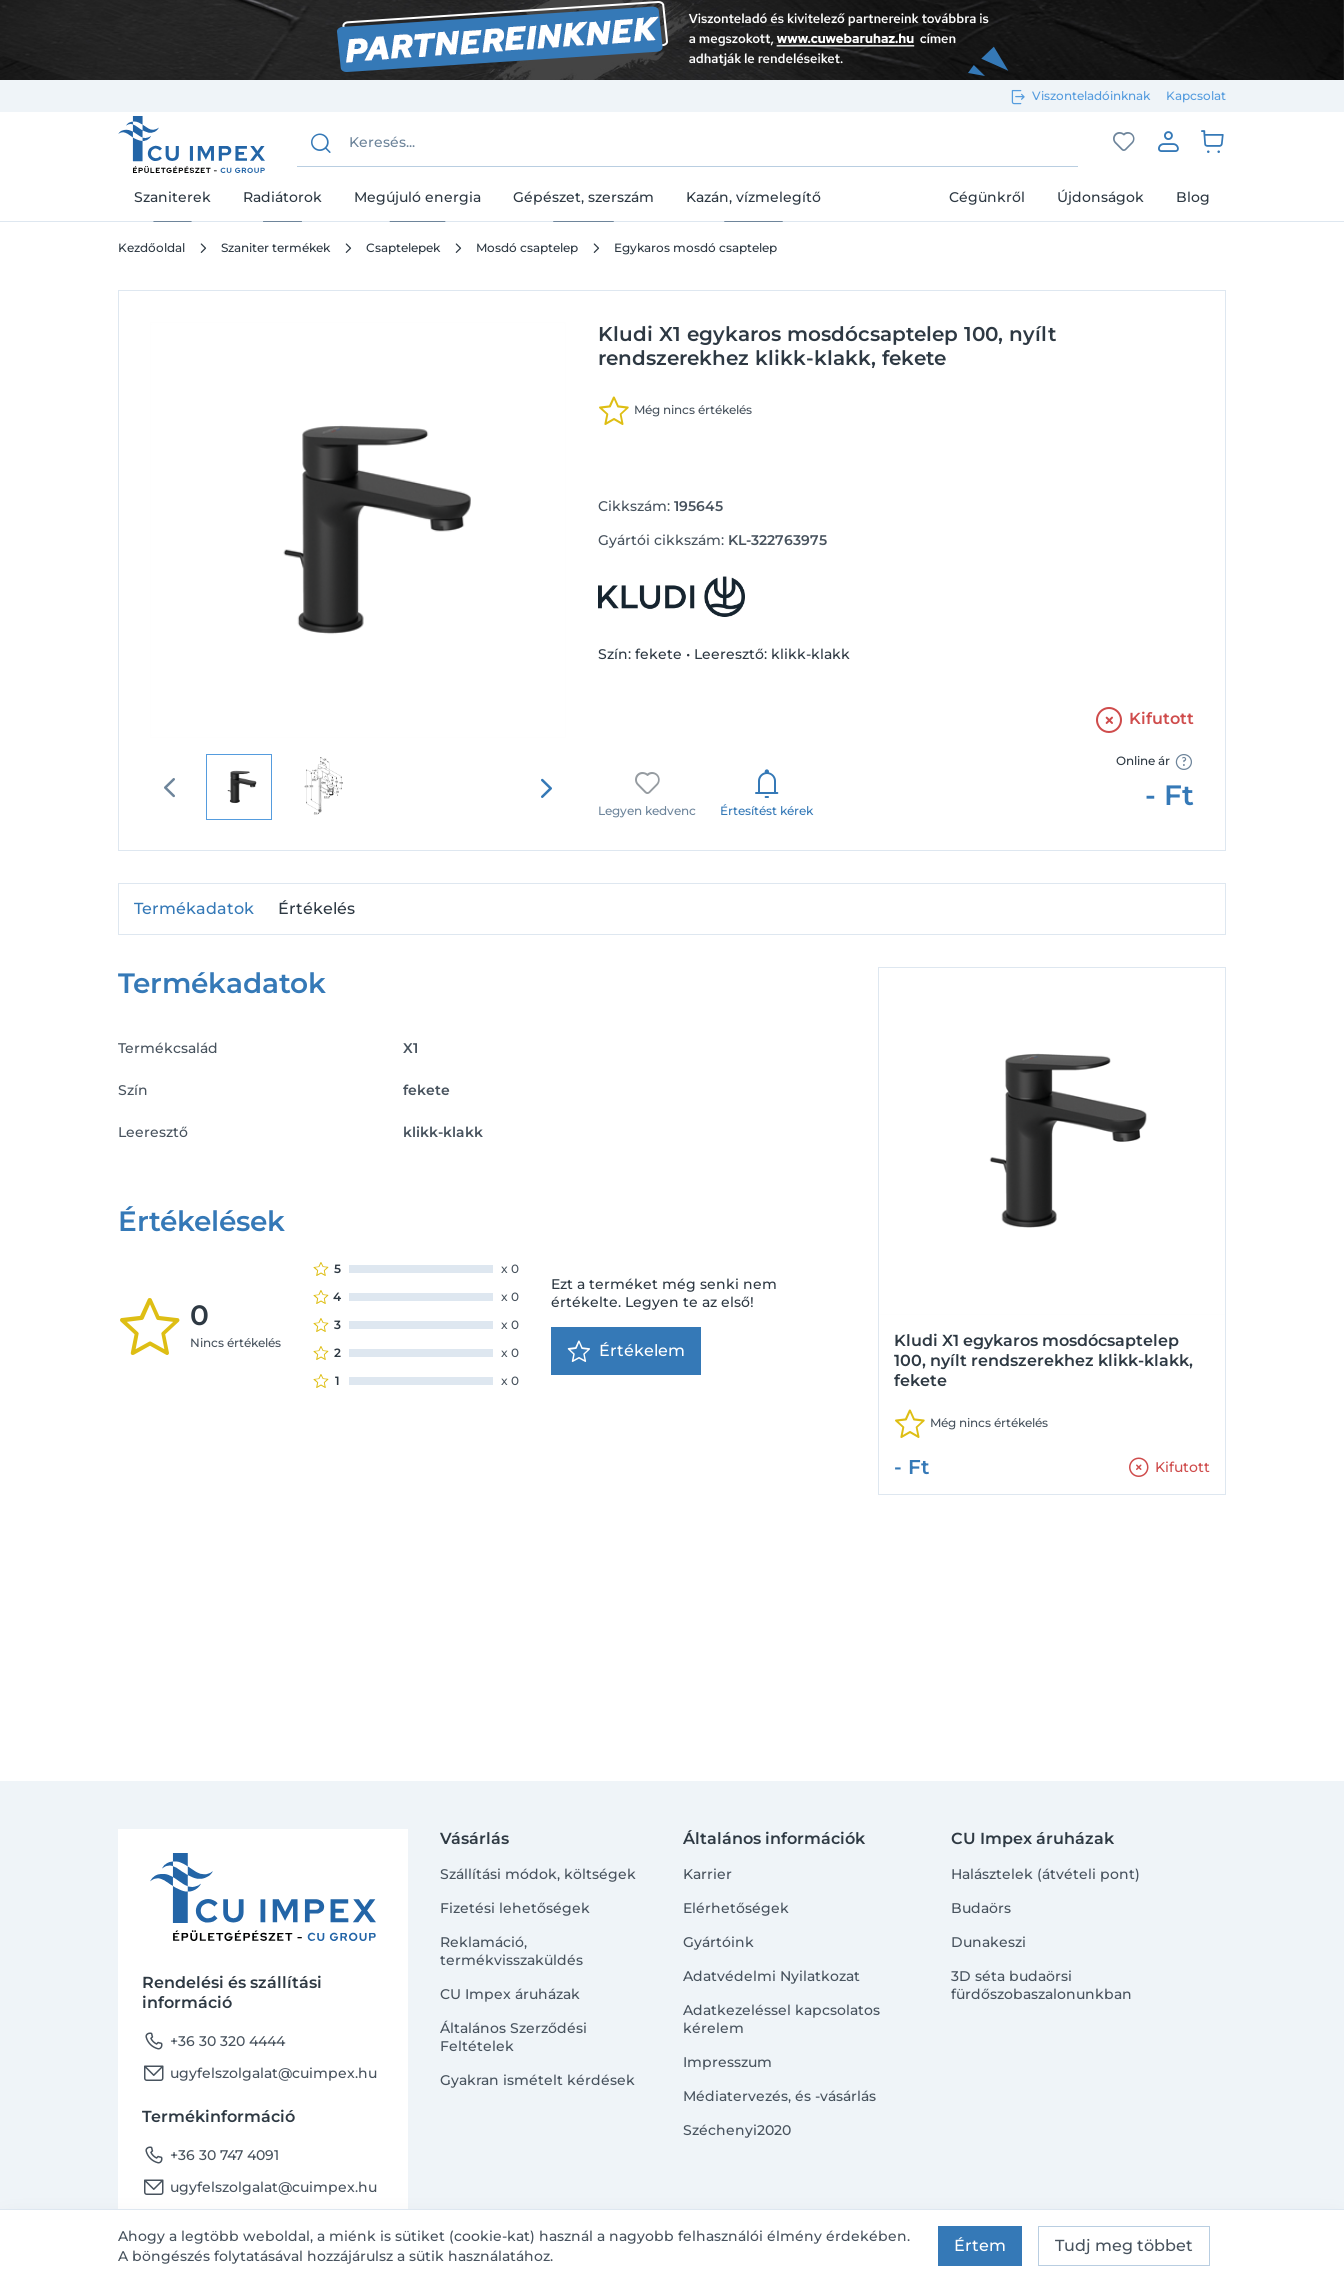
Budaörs (981, 1908)
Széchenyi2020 (737, 2130)
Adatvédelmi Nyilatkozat (771, 1976)
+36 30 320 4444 (213, 2041)
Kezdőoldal (151, 247)
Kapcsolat (1196, 95)
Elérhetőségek (736, 1908)
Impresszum (727, 2062)
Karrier (707, 1874)
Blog (1193, 197)
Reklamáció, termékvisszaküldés (511, 1951)
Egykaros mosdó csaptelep (695, 247)
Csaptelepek (403, 247)
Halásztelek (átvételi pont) (1045, 1874)
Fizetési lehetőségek (515, 1908)
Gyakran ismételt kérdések (537, 2080)
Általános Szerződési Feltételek (513, 2037)
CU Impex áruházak (510, 1994)
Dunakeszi (988, 1942)
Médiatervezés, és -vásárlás (779, 2096)
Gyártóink (718, 1942)
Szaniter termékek (275, 247)
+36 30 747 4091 (210, 2155)
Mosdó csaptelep (527, 247)
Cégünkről (987, 197)
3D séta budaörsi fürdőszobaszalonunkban (1041, 1985)
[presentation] (546, 788)
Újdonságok (1100, 197)
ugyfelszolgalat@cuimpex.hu (259, 2073)
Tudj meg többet (1124, 2245)
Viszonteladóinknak (1091, 95)
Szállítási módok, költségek (538, 1874)
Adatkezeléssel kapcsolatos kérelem (781, 2019)
